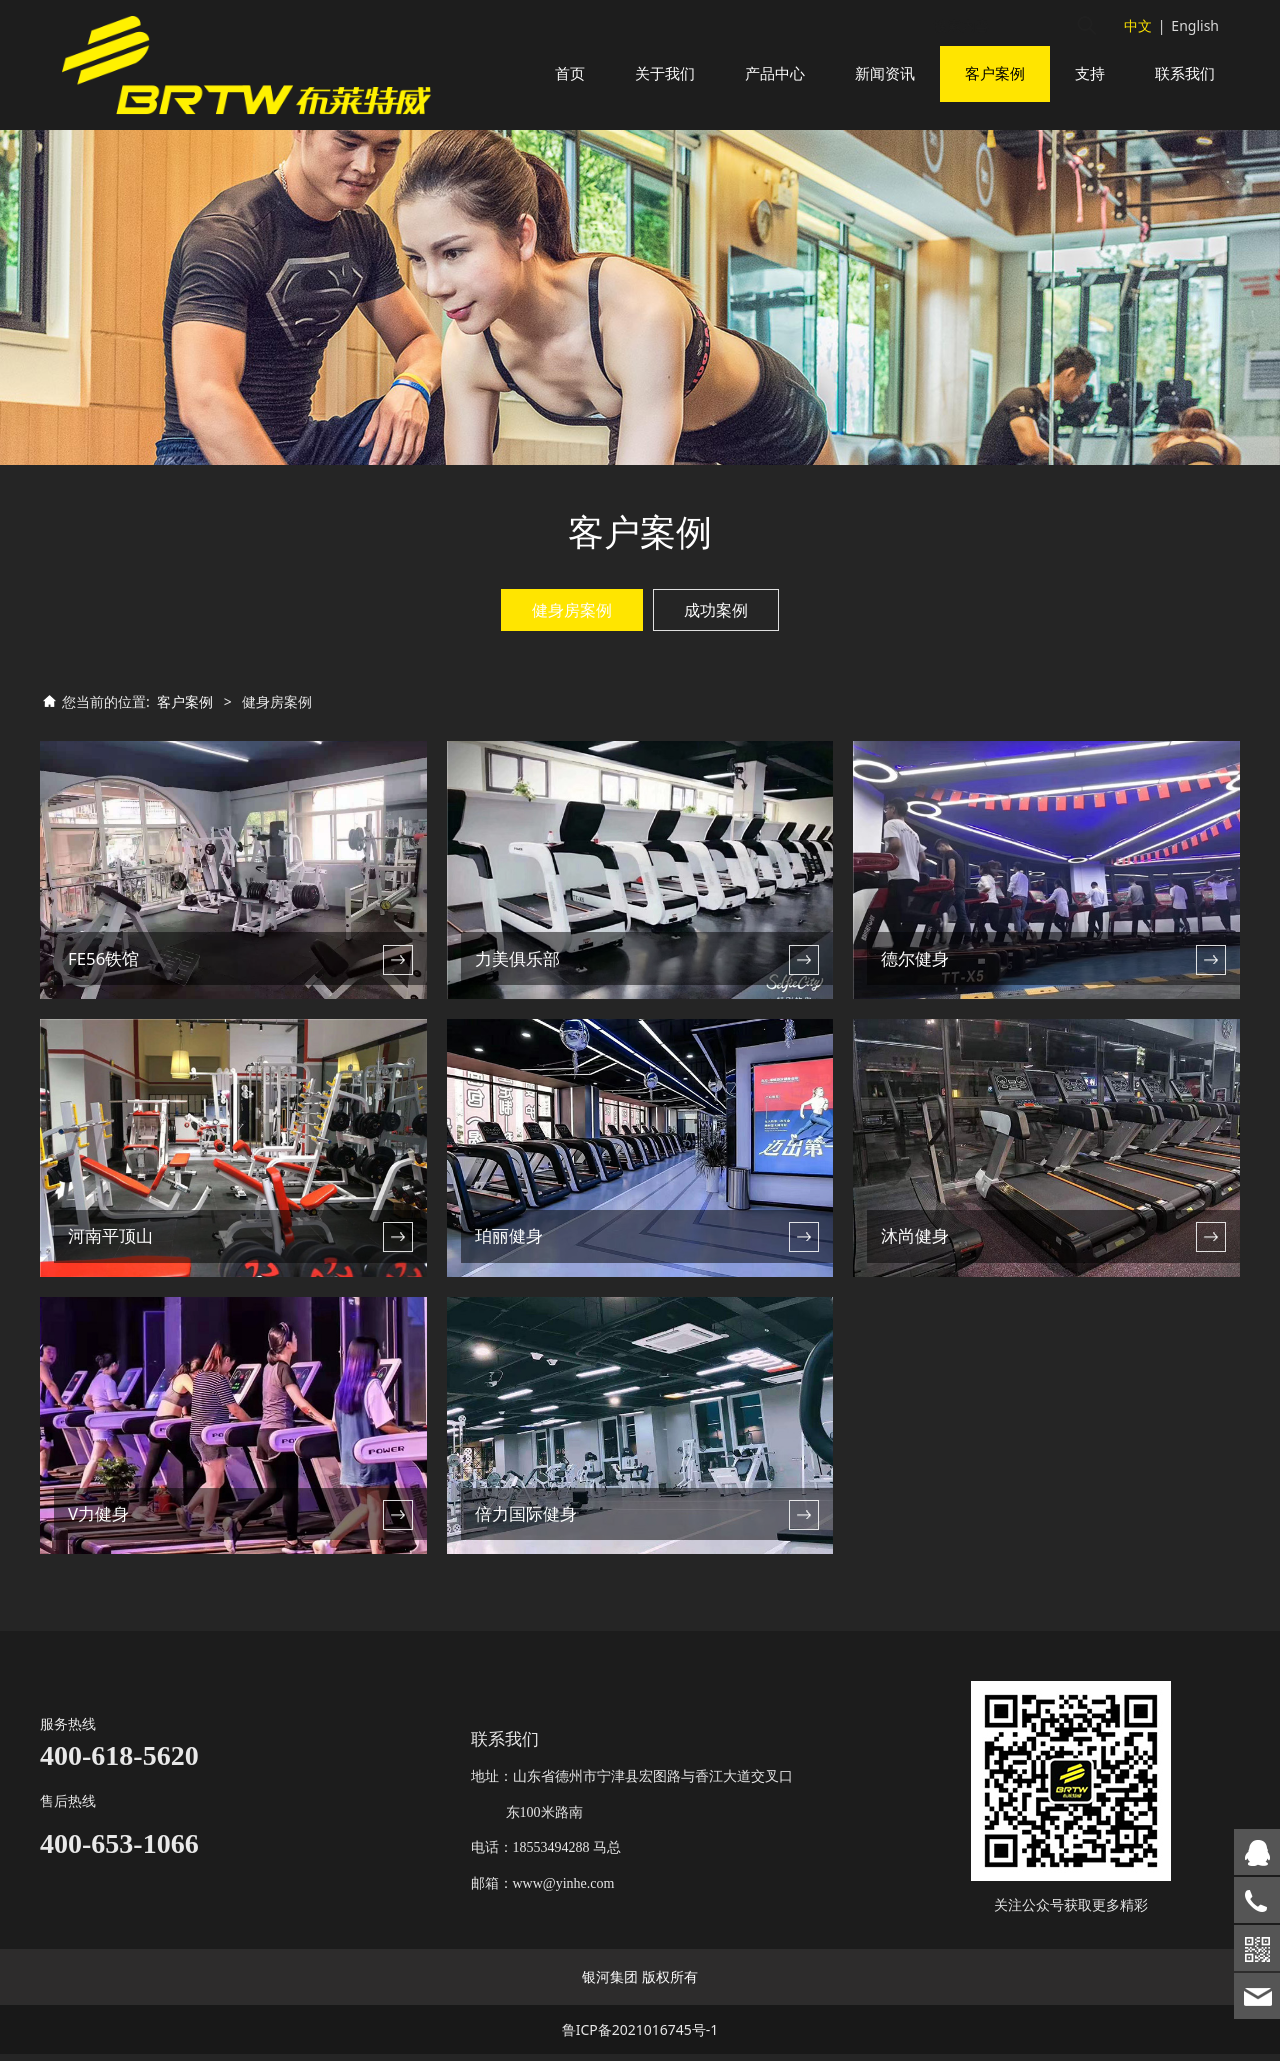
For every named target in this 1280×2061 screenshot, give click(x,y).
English (1195, 25)
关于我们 (665, 73)
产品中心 (775, 73)
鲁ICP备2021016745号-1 (640, 2036)
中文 (1138, 25)
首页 (570, 73)
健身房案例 (572, 634)
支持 (1090, 73)
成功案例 (716, 634)
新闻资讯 (885, 73)
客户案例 (995, 73)
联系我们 (1185, 73)
